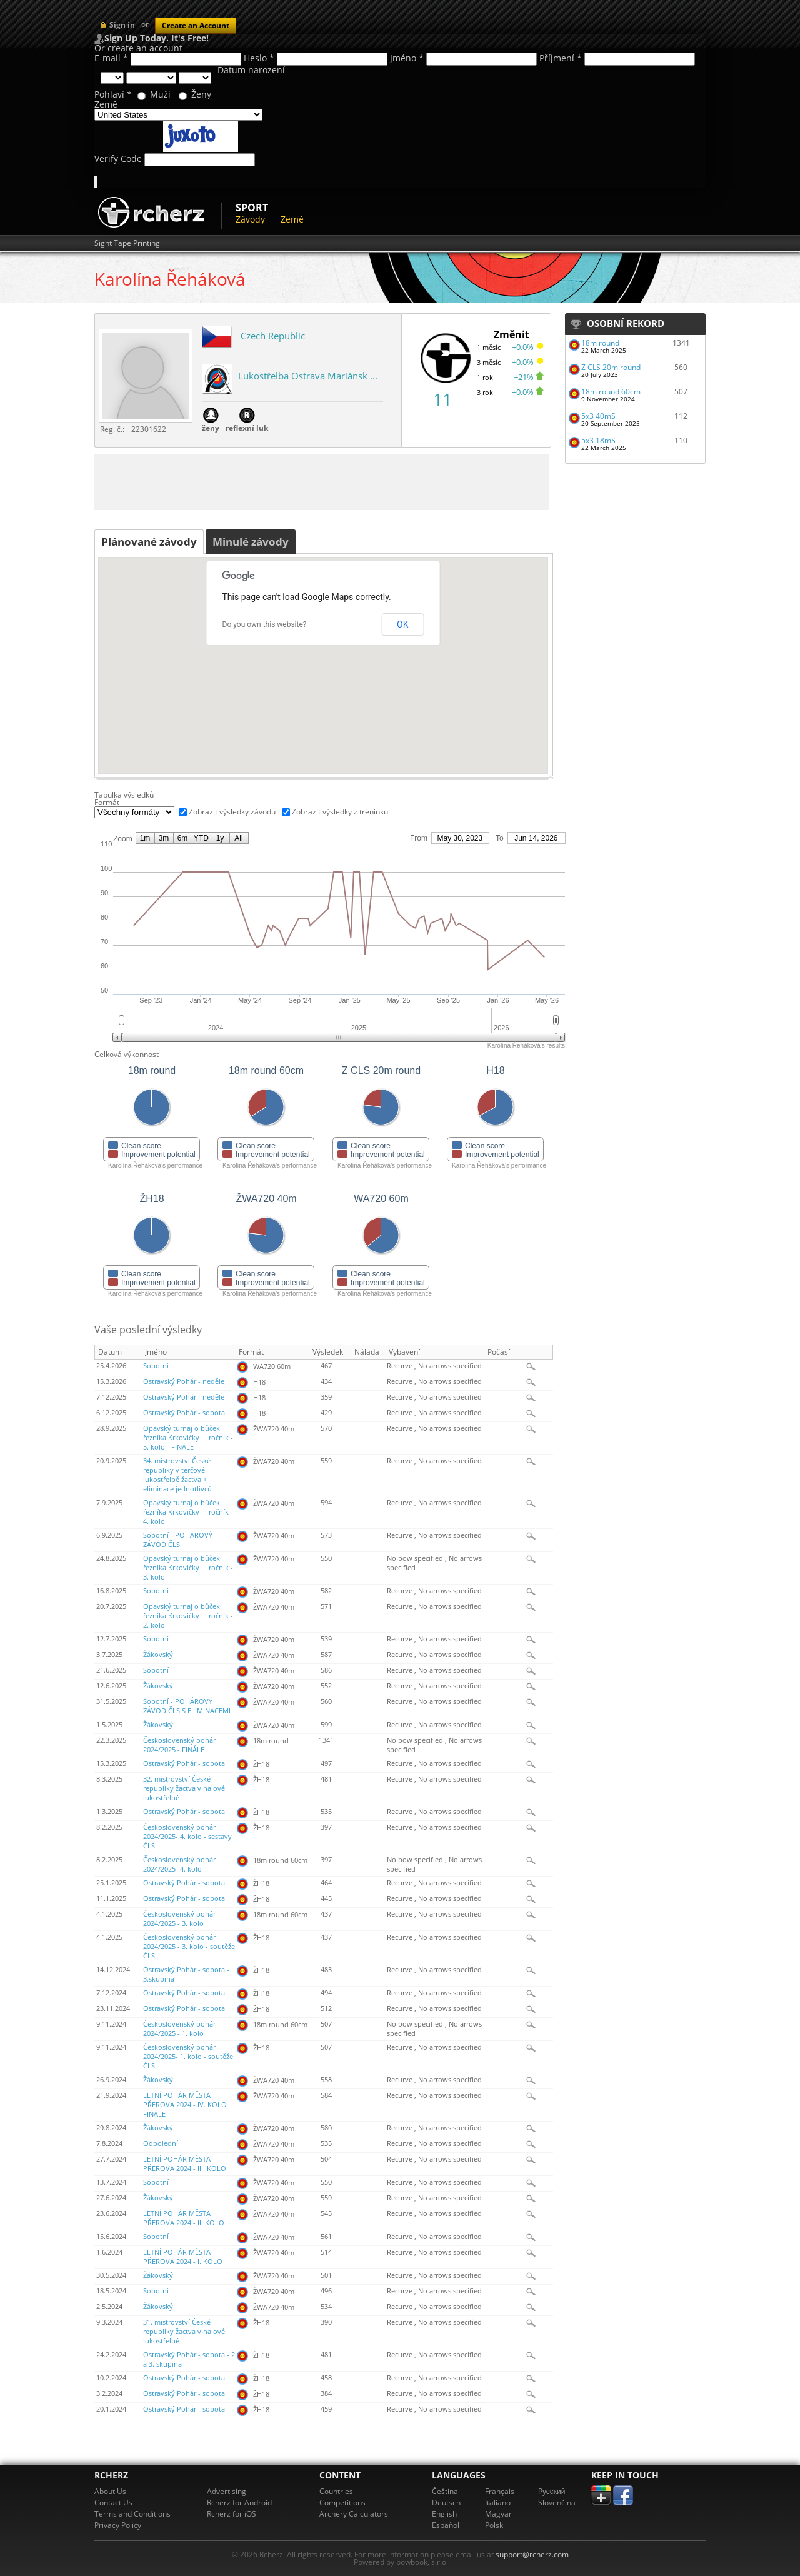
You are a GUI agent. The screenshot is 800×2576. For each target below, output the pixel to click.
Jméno (407, 58)
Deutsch (446, 2502)
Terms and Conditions (132, 2513)
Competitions (342, 2502)
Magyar (498, 2513)
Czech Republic (273, 335)
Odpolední (160, 2143)
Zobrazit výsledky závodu (232, 811)
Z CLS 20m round (611, 367)
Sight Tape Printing (127, 243)
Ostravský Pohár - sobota (184, 1412)
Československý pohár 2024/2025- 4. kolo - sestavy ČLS (187, 1836)
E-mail (111, 58)
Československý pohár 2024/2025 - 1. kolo (179, 2029)
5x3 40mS (598, 416)
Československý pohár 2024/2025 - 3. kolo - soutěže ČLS (189, 1946)
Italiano (498, 2502)
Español (445, 2525)
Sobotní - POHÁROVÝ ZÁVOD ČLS (177, 1540)
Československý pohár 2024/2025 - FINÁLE (179, 1745)
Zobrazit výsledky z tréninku (340, 811)
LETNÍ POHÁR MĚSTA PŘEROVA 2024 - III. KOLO (184, 2164)
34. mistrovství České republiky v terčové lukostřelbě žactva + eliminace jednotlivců (177, 1474)
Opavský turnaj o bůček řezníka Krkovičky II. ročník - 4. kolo (188, 1512)
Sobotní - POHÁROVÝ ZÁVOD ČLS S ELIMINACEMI (187, 1706)
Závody (250, 219)
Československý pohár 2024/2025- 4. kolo (179, 1864)
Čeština (445, 2491)
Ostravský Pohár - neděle (183, 1381)
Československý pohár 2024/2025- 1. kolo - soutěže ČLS (188, 2056)
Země (106, 104)
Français (499, 2491)
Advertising (226, 2491)
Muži (160, 94)
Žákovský (158, 1654)
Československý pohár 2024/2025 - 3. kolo (179, 1919)
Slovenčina (557, 2502)
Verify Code (118, 159)
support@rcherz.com (532, 2554)
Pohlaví (113, 94)
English (444, 2513)
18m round (600, 343)
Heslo (259, 58)
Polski (495, 2525)
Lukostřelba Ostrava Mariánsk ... (308, 375)
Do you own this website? (264, 624)
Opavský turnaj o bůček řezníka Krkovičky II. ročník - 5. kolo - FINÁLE (188, 1437)
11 (442, 399)
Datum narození (251, 70)
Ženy (201, 94)
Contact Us (113, 2502)
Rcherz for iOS (231, 2513)
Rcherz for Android (239, 2502)
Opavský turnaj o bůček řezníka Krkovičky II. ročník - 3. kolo (188, 1567)
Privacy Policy (117, 2525)
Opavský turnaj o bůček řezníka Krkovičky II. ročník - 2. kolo (188, 1616)
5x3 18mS (598, 440)
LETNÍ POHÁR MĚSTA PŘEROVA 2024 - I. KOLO (182, 2257)
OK (402, 624)
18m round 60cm (611, 391)
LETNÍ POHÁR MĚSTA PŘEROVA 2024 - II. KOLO (183, 2218)
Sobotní (156, 1365)
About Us (110, 2491)
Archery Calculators (353, 2513)
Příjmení (560, 58)
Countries (336, 2491)
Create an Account (195, 25)
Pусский (552, 2491)
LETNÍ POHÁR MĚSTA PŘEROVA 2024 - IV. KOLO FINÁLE (185, 2104)
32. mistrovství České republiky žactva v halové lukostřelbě (184, 1788)
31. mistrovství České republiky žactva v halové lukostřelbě (184, 2331)
